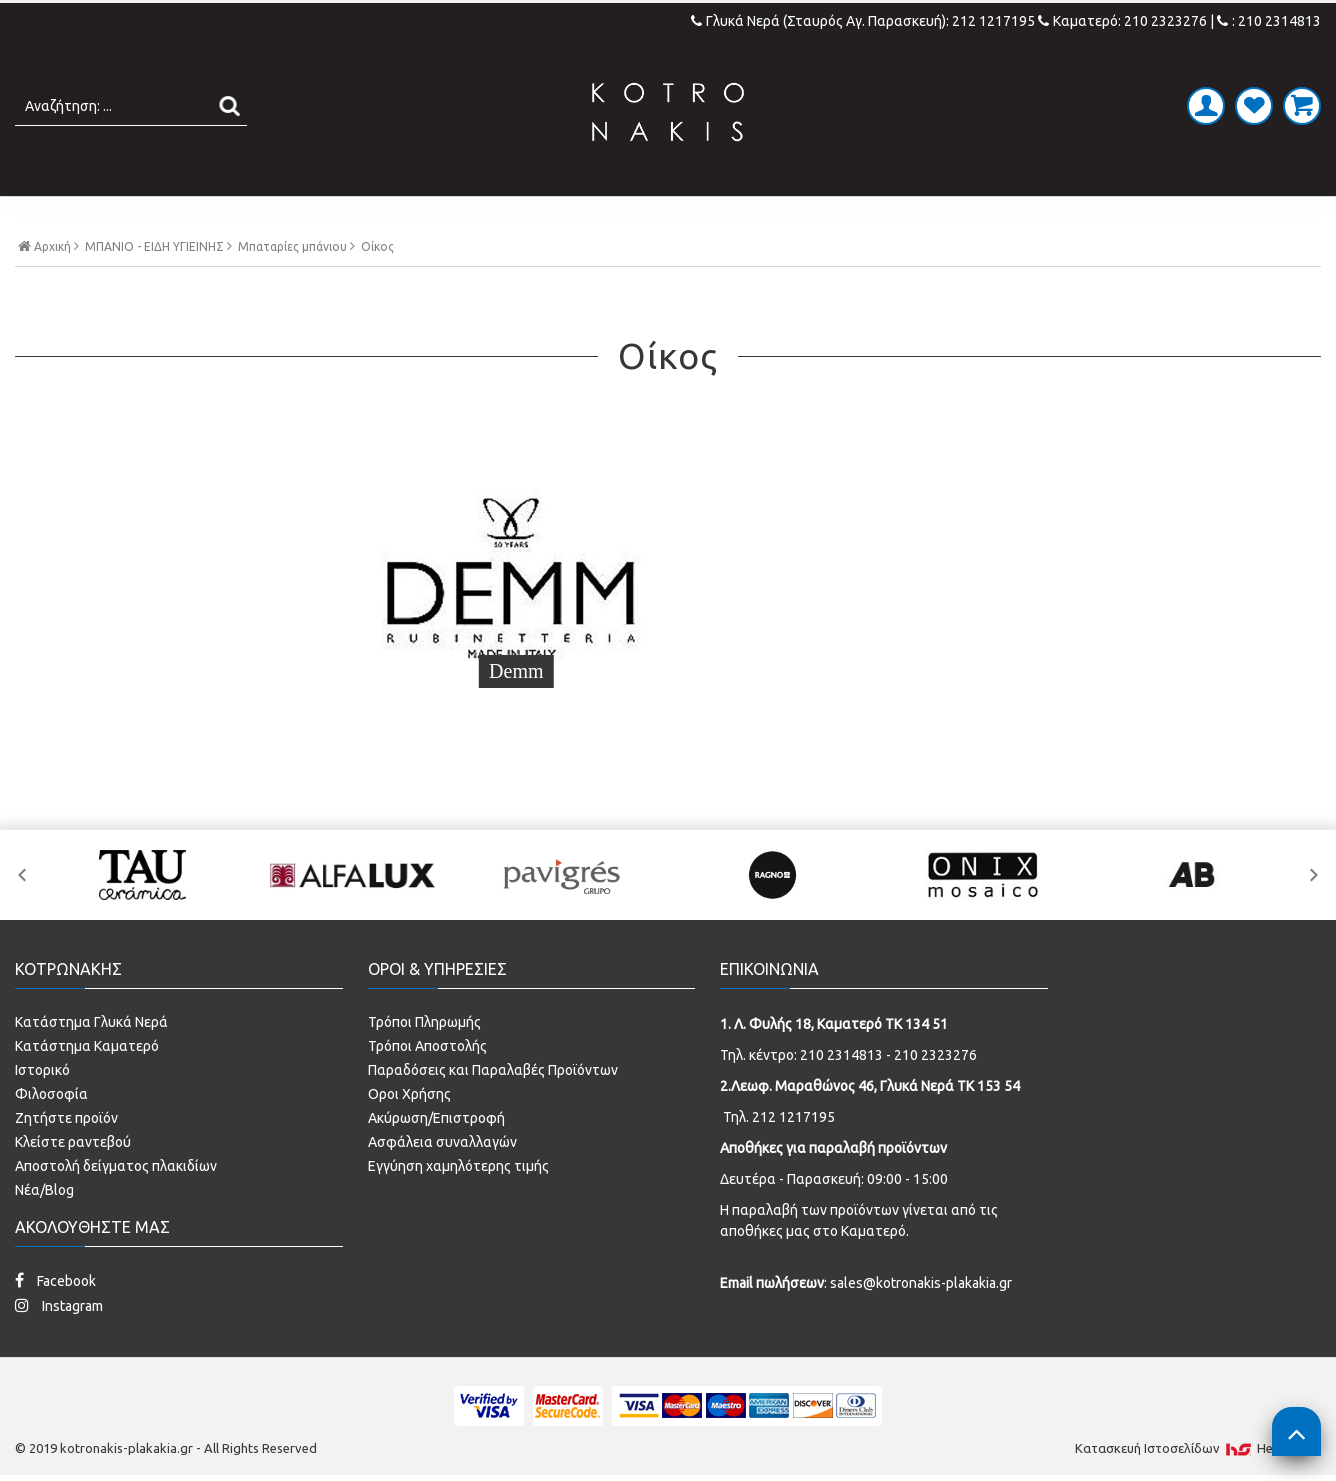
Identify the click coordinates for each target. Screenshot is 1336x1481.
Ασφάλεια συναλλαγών (442, 1140)
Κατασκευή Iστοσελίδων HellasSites (1198, 1446)
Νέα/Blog (44, 1188)
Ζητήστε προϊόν (66, 1116)
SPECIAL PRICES (991, 217)
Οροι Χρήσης (409, 1092)
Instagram (59, 1303)
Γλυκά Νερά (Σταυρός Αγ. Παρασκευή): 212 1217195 (864, 21)
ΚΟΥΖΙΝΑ (842, 217)
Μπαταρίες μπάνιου (292, 289)
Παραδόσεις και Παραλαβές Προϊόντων (493, 1068)
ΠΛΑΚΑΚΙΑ (321, 217)
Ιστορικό (42, 1068)
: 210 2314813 (1269, 21)
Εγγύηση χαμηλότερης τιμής (458, 1164)
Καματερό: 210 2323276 (1122, 21)
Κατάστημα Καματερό (87, 1044)
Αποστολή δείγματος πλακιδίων (116, 1164)
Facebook (55, 1278)
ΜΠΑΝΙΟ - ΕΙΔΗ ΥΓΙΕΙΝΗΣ (520, 217)
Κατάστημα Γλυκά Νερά (91, 1020)
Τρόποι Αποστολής (427, 1044)
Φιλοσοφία (51, 1092)
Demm (168, 690)
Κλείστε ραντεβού (73, 1140)
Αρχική (48, 288)
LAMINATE (720, 217)
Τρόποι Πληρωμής (424, 1020)
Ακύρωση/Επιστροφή (436, 1116)
